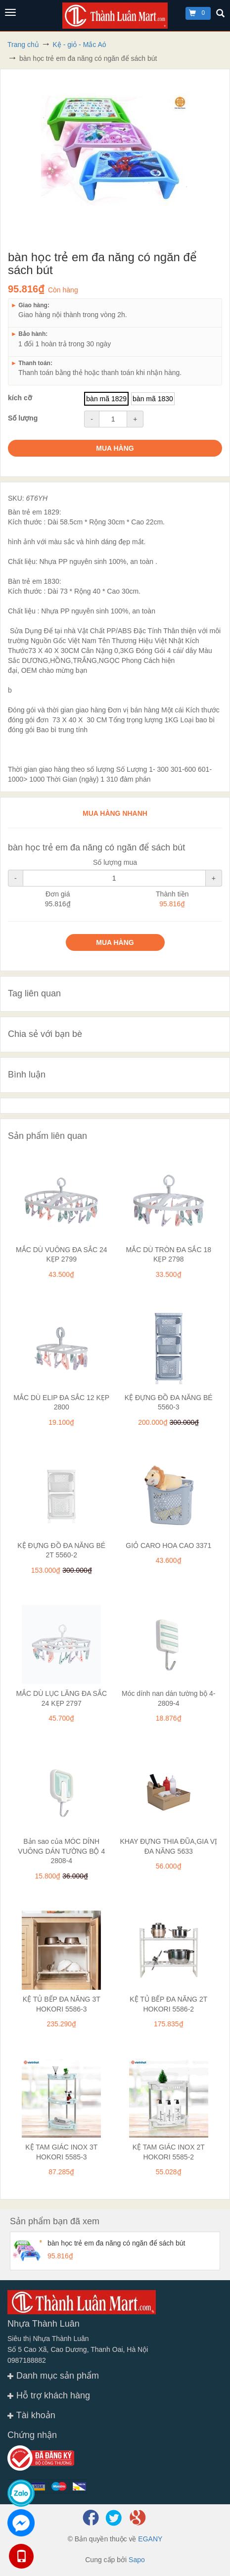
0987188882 (26, 2360)
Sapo (137, 2560)
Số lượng (23, 418)
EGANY (150, 2539)
